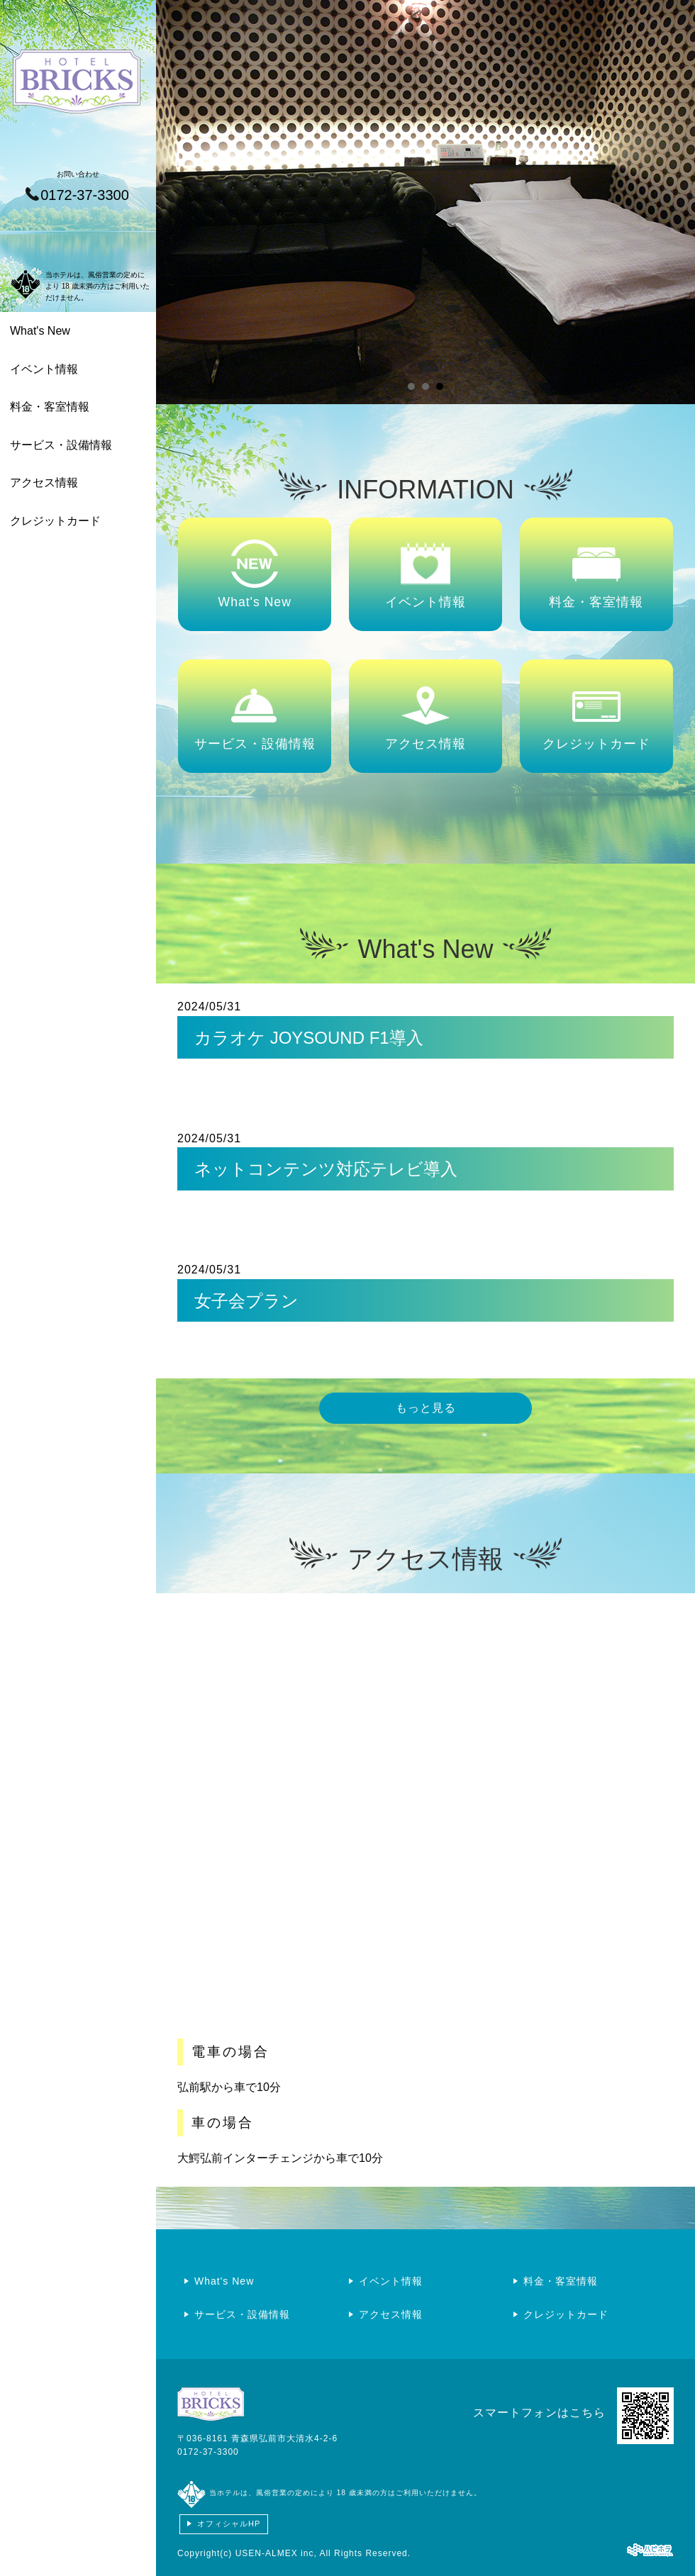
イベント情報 (44, 369)
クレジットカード (55, 521)
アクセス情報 (44, 482)
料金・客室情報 (49, 407)
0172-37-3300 (208, 2452)
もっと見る (426, 1408)
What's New (40, 331)
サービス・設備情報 (61, 445)
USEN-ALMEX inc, (276, 2553)
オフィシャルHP (228, 2523)
